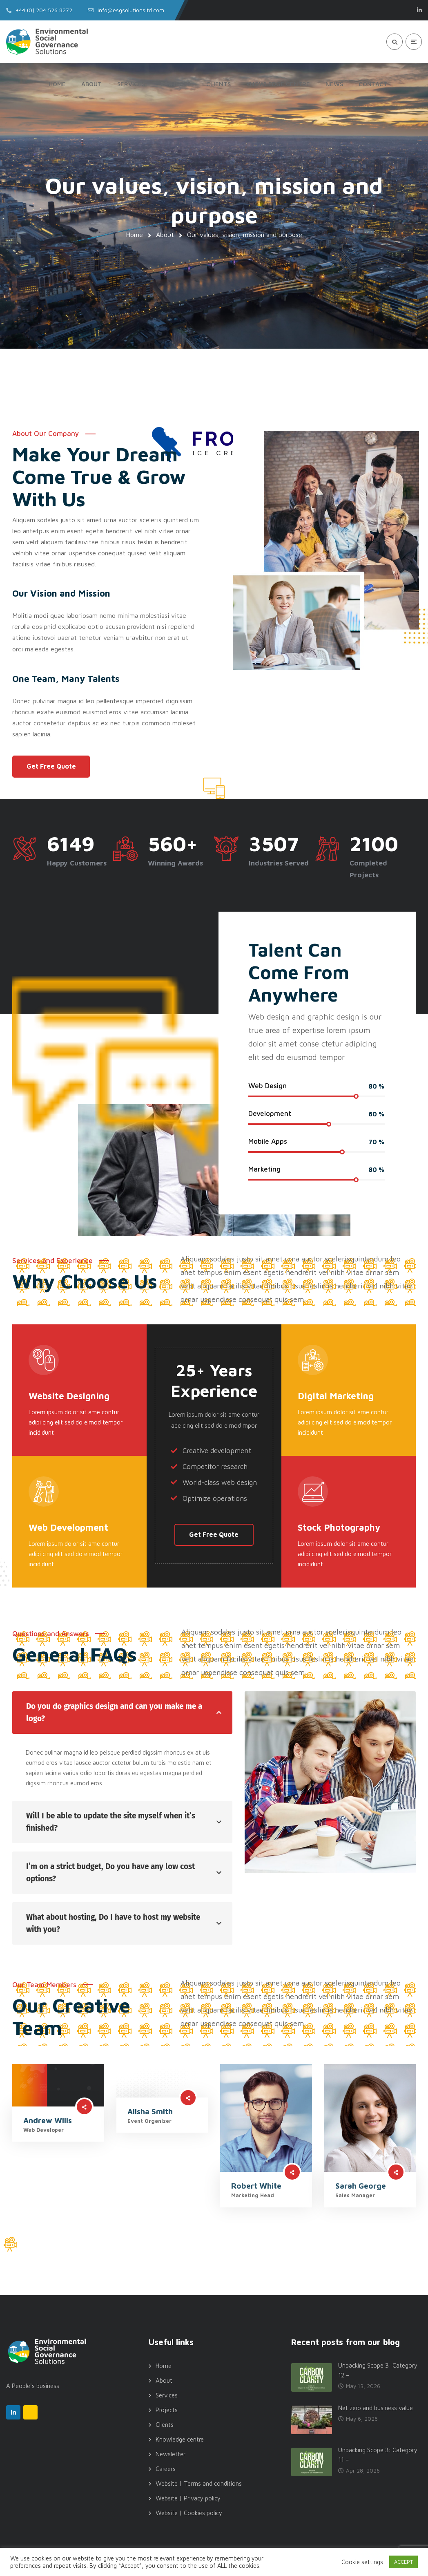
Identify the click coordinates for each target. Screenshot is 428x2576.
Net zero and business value (375, 2407)
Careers (166, 2468)
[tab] (122, 1712)
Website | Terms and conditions (199, 2483)
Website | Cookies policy (189, 2512)
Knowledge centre (180, 2439)
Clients (165, 2424)
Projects (167, 2409)
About (165, 234)
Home (134, 234)
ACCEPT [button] (403, 2561)
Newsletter (170, 2454)
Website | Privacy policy (188, 2498)
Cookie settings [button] (362, 2561)
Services (167, 2395)
